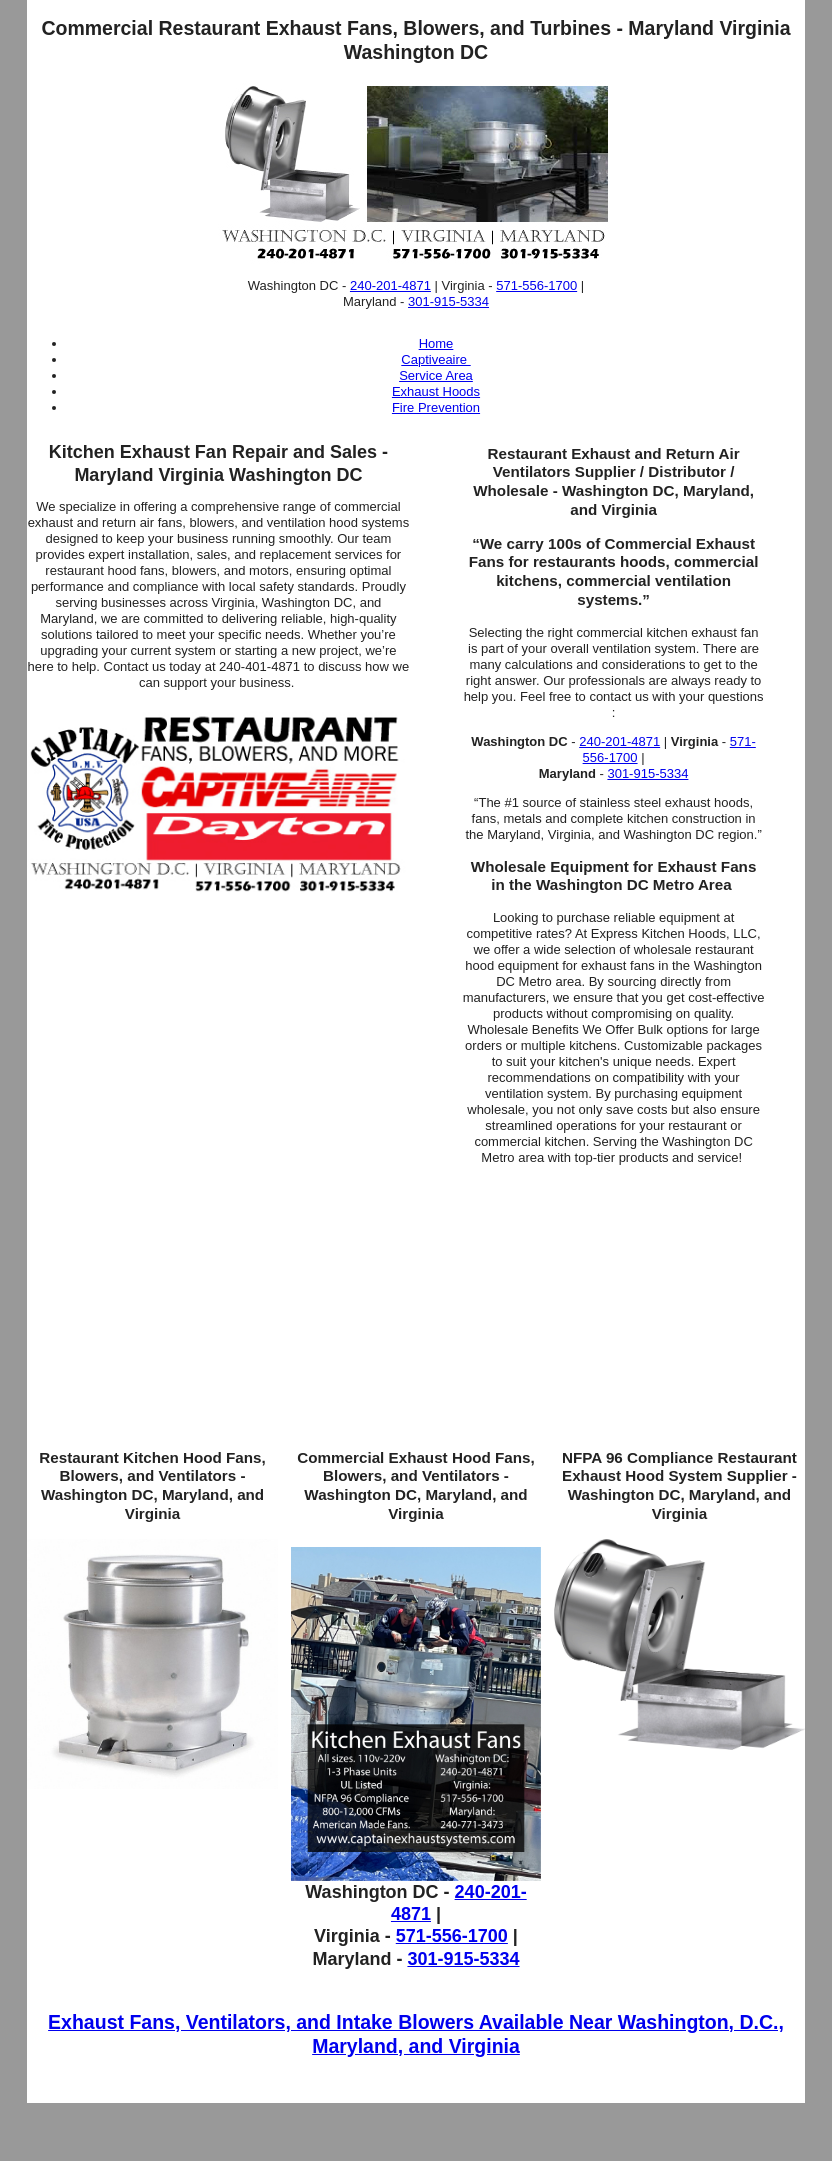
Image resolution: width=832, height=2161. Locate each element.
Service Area (436, 375)
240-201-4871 (390, 285)
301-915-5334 (448, 301)
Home (436, 343)
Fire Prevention (436, 407)
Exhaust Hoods (436, 391)
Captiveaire (435, 359)
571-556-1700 (536, 285)
